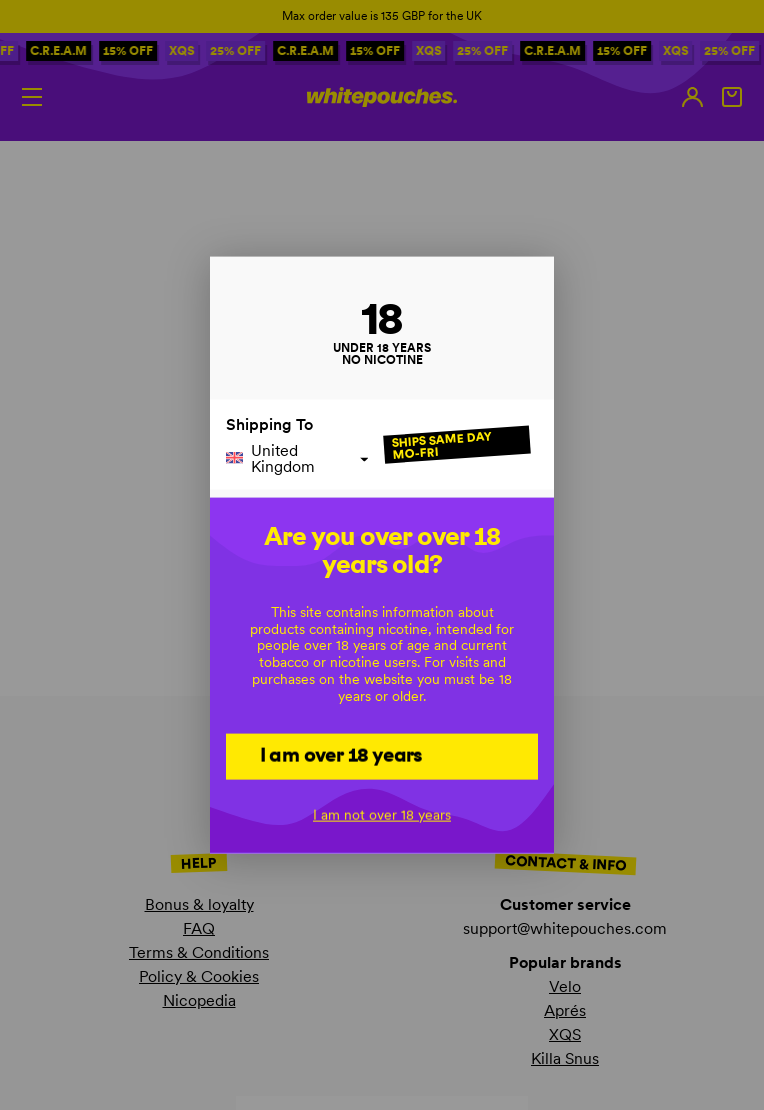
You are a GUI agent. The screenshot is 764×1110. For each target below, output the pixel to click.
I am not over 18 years (382, 815)
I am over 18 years (341, 754)
